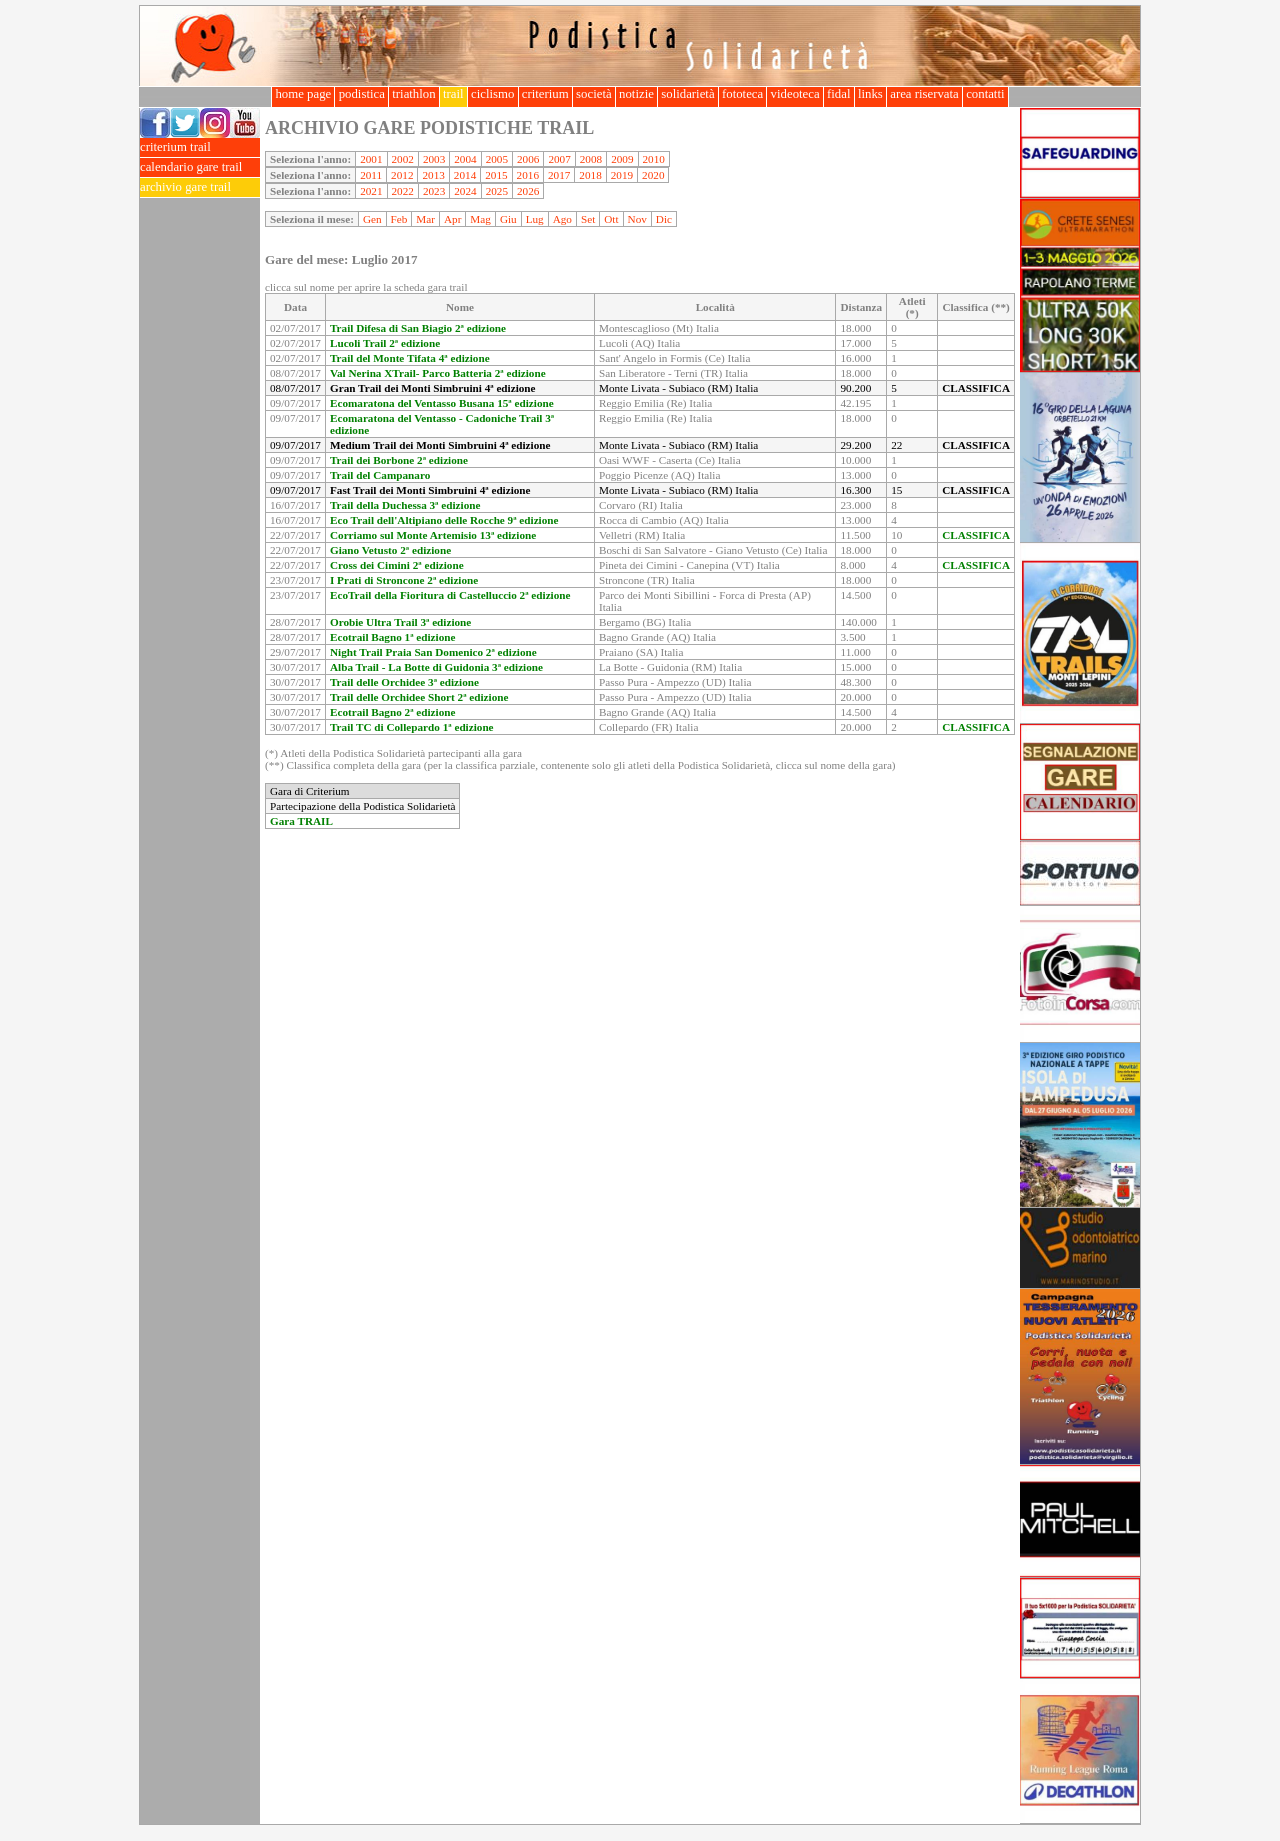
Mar (425, 219)
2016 (528, 175)
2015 (496, 175)
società (594, 94)
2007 (559, 159)
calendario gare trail (200, 167)
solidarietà (688, 94)
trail (453, 94)
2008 (591, 159)
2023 (434, 191)
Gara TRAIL (301, 821)
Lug (535, 219)
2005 (497, 159)
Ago (562, 219)
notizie (636, 94)
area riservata (924, 94)
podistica (361, 94)
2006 (528, 159)
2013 (433, 175)
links (870, 94)
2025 (497, 191)
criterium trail (200, 147)
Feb (399, 219)
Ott (611, 219)
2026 (528, 191)
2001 (371, 159)
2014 (465, 175)
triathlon (414, 94)
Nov (637, 219)
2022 (403, 191)
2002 (403, 159)
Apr (452, 219)
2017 (559, 175)
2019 (622, 175)
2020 (653, 175)
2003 (434, 159)
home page (303, 94)
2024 (465, 191)
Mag (480, 219)
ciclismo (493, 94)
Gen (372, 219)
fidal (839, 94)
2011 (371, 175)
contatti (985, 94)
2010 (654, 159)
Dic (664, 219)
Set (588, 219)
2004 (465, 159)
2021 (371, 191)
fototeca (743, 94)
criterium (545, 94)
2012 (402, 175)
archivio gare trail (200, 187)
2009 (622, 159)
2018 (590, 175)
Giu (508, 219)
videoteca (794, 94)
